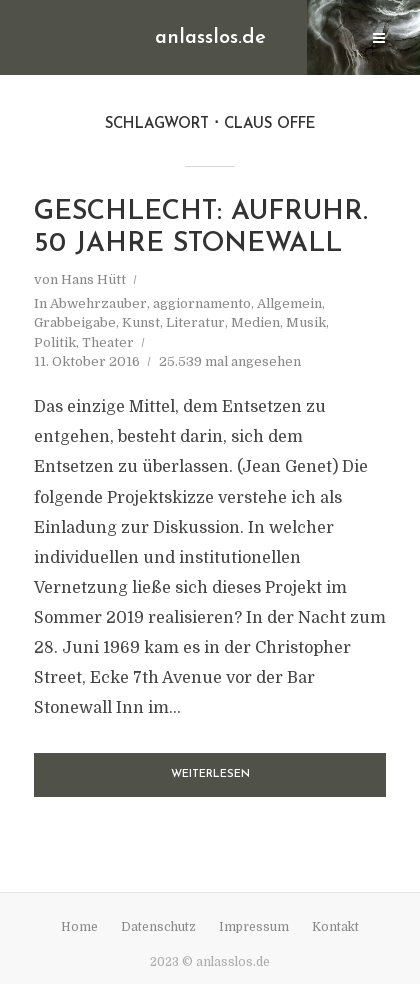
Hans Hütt (93, 279)
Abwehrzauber (98, 303)
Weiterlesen (210, 774)
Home (79, 927)
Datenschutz (158, 927)
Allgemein (289, 303)
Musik (306, 322)
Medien (255, 322)
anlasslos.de (210, 38)
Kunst (141, 322)
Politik (55, 342)
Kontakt (335, 927)
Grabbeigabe (75, 322)
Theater (108, 342)
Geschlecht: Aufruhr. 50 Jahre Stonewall (201, 228)
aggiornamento (202, 303)
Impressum (254, 927)
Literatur (195, 322)
